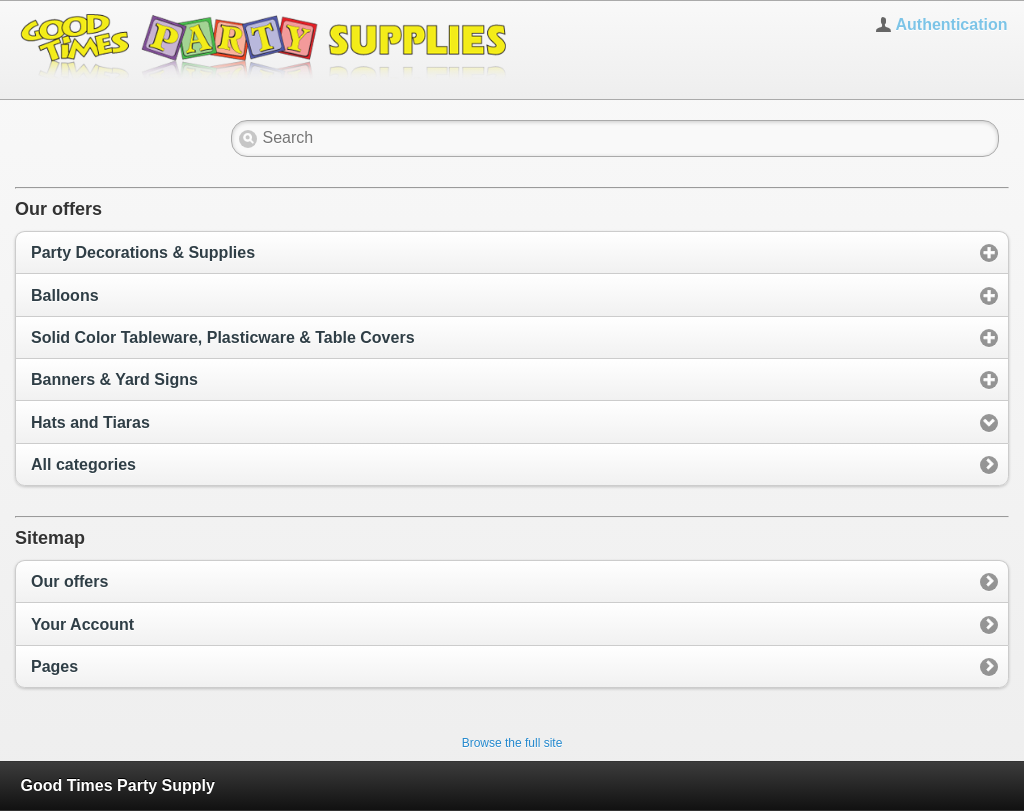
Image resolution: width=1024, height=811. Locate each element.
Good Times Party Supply (117, 785)
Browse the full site (512, 743)
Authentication (951, 24)
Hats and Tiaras (90, 422)
